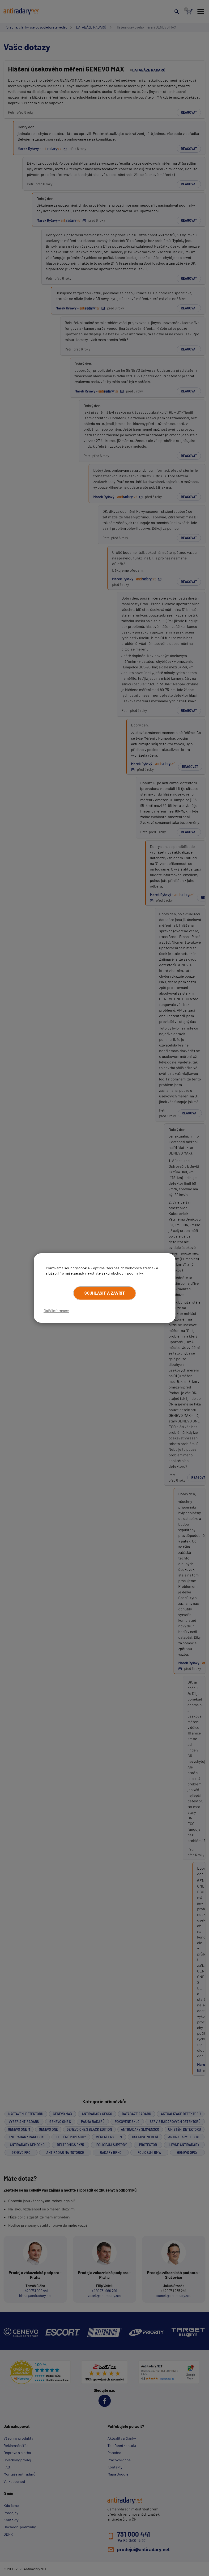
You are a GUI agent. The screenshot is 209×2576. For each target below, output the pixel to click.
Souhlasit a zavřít (104, 1293)
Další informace (56, 1310)
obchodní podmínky (127, 1273)
